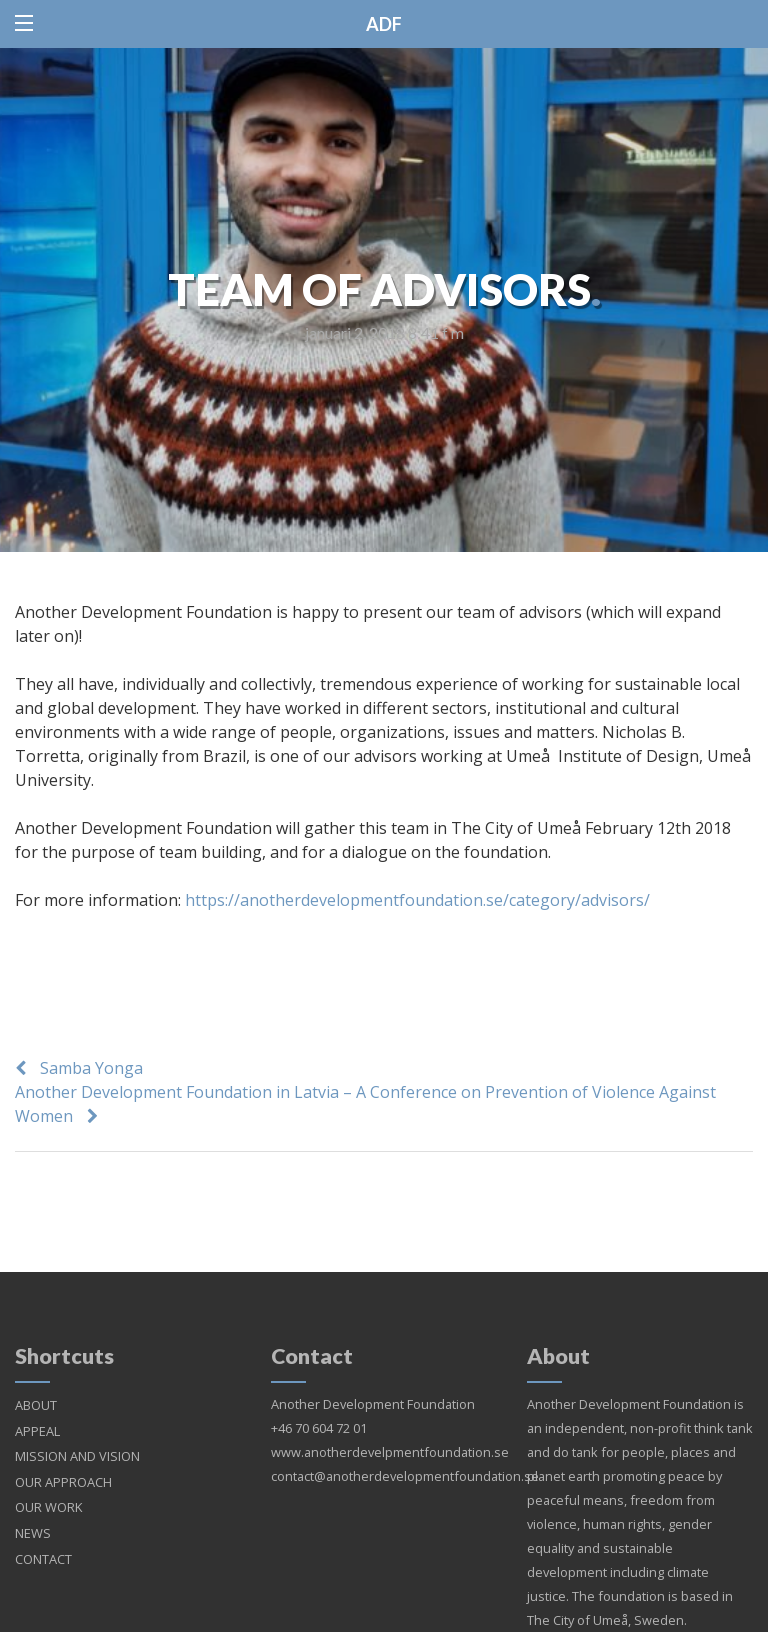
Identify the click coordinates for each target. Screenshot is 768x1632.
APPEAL (37, 1407)
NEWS (33, 1509)
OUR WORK (48, 1483)
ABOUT (36, 1381)
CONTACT (43, 1535)
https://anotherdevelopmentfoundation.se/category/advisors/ (417, 900)
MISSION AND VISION (77, 1432)
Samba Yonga (91, 1068)
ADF (384, 24)
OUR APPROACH (63, 1458)
